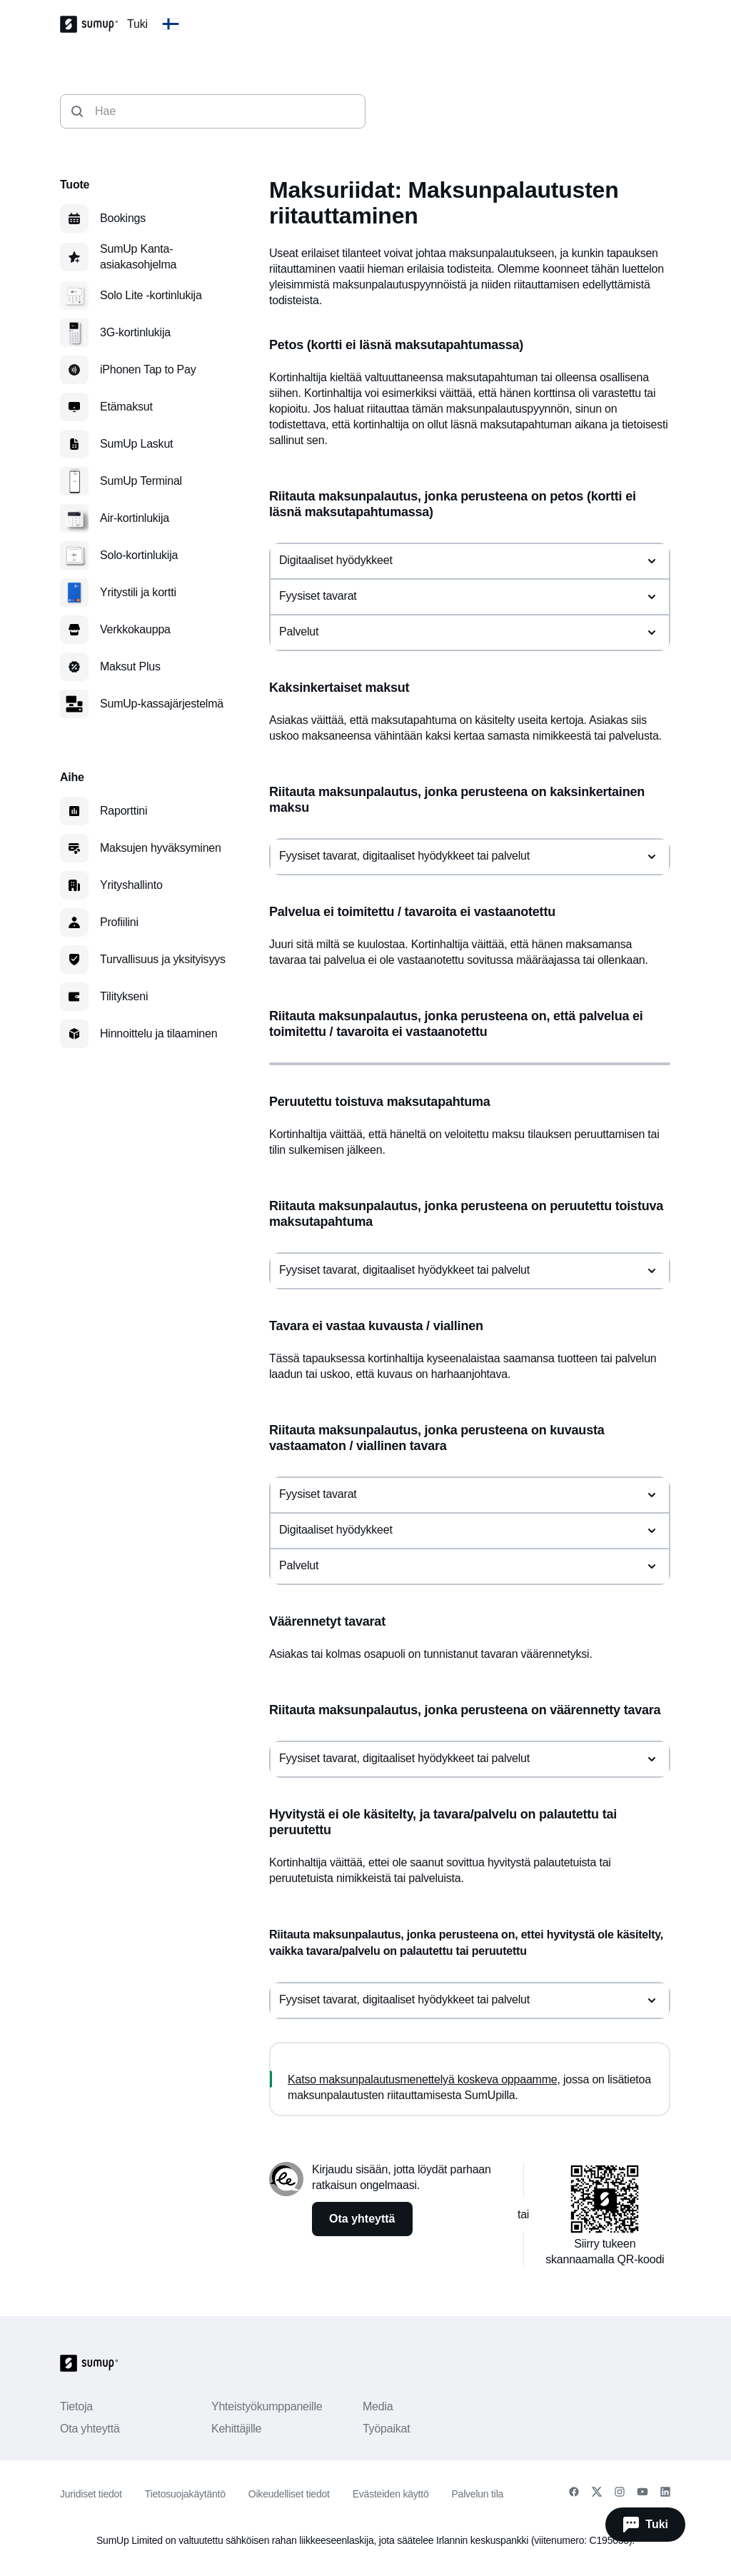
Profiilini (119, 922)
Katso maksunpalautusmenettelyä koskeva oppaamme (422, 2079)
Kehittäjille (236, 2428)
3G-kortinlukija (135, 332)
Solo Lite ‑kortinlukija (151, 295)
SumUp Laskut (136, 444)
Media (378, 2406)
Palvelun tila (477, 2494)
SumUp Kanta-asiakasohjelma (138, 257)
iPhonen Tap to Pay (148, 369)
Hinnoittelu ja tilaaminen (158, 1033)
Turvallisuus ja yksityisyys (163, 959)
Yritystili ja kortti (138, 592)
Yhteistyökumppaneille (266, 2406)
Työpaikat (386, 2428)
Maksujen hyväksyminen (160, 848)
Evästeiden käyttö (391, 2494)
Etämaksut (126, 407)
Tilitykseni (124, 996)
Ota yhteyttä (90, 2428)
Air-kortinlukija (134, 518)
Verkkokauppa (135, 629)
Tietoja (76, 2406)
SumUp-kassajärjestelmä (161, 704)
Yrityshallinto (131, 885)
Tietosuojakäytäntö (185, 2494)
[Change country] (170, 24)
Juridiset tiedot (91, 2494)
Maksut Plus (130, 666)
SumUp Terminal (141, 481)
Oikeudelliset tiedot (289, 2494)
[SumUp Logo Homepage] (93, 24)
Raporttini (123, 811)
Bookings (123, 218)
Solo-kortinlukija (139, 555)
